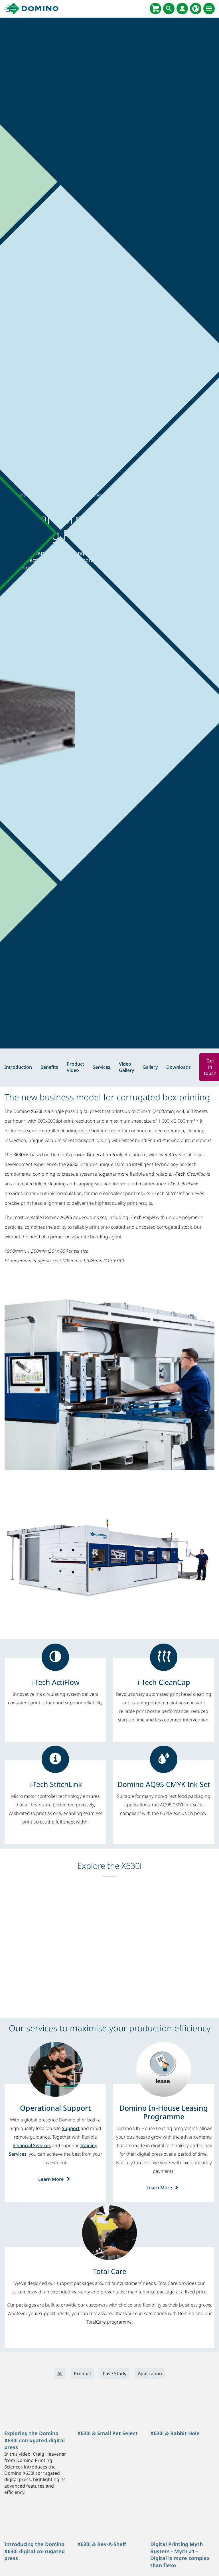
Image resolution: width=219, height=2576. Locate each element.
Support (71, 2128)
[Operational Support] (55, 2108)
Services (101, 1067)
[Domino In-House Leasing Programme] (163, 2112)
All (59, 2373)
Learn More (55, 2179)
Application (150, 2373)
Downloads (178, 1067)
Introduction (18, 1067)
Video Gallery (126, 1067)
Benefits (49, 1067)
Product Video (75, 1067)
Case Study (114, 2373)
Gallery (150, 1067)
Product (82, 2373)
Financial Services (32, 2145)
